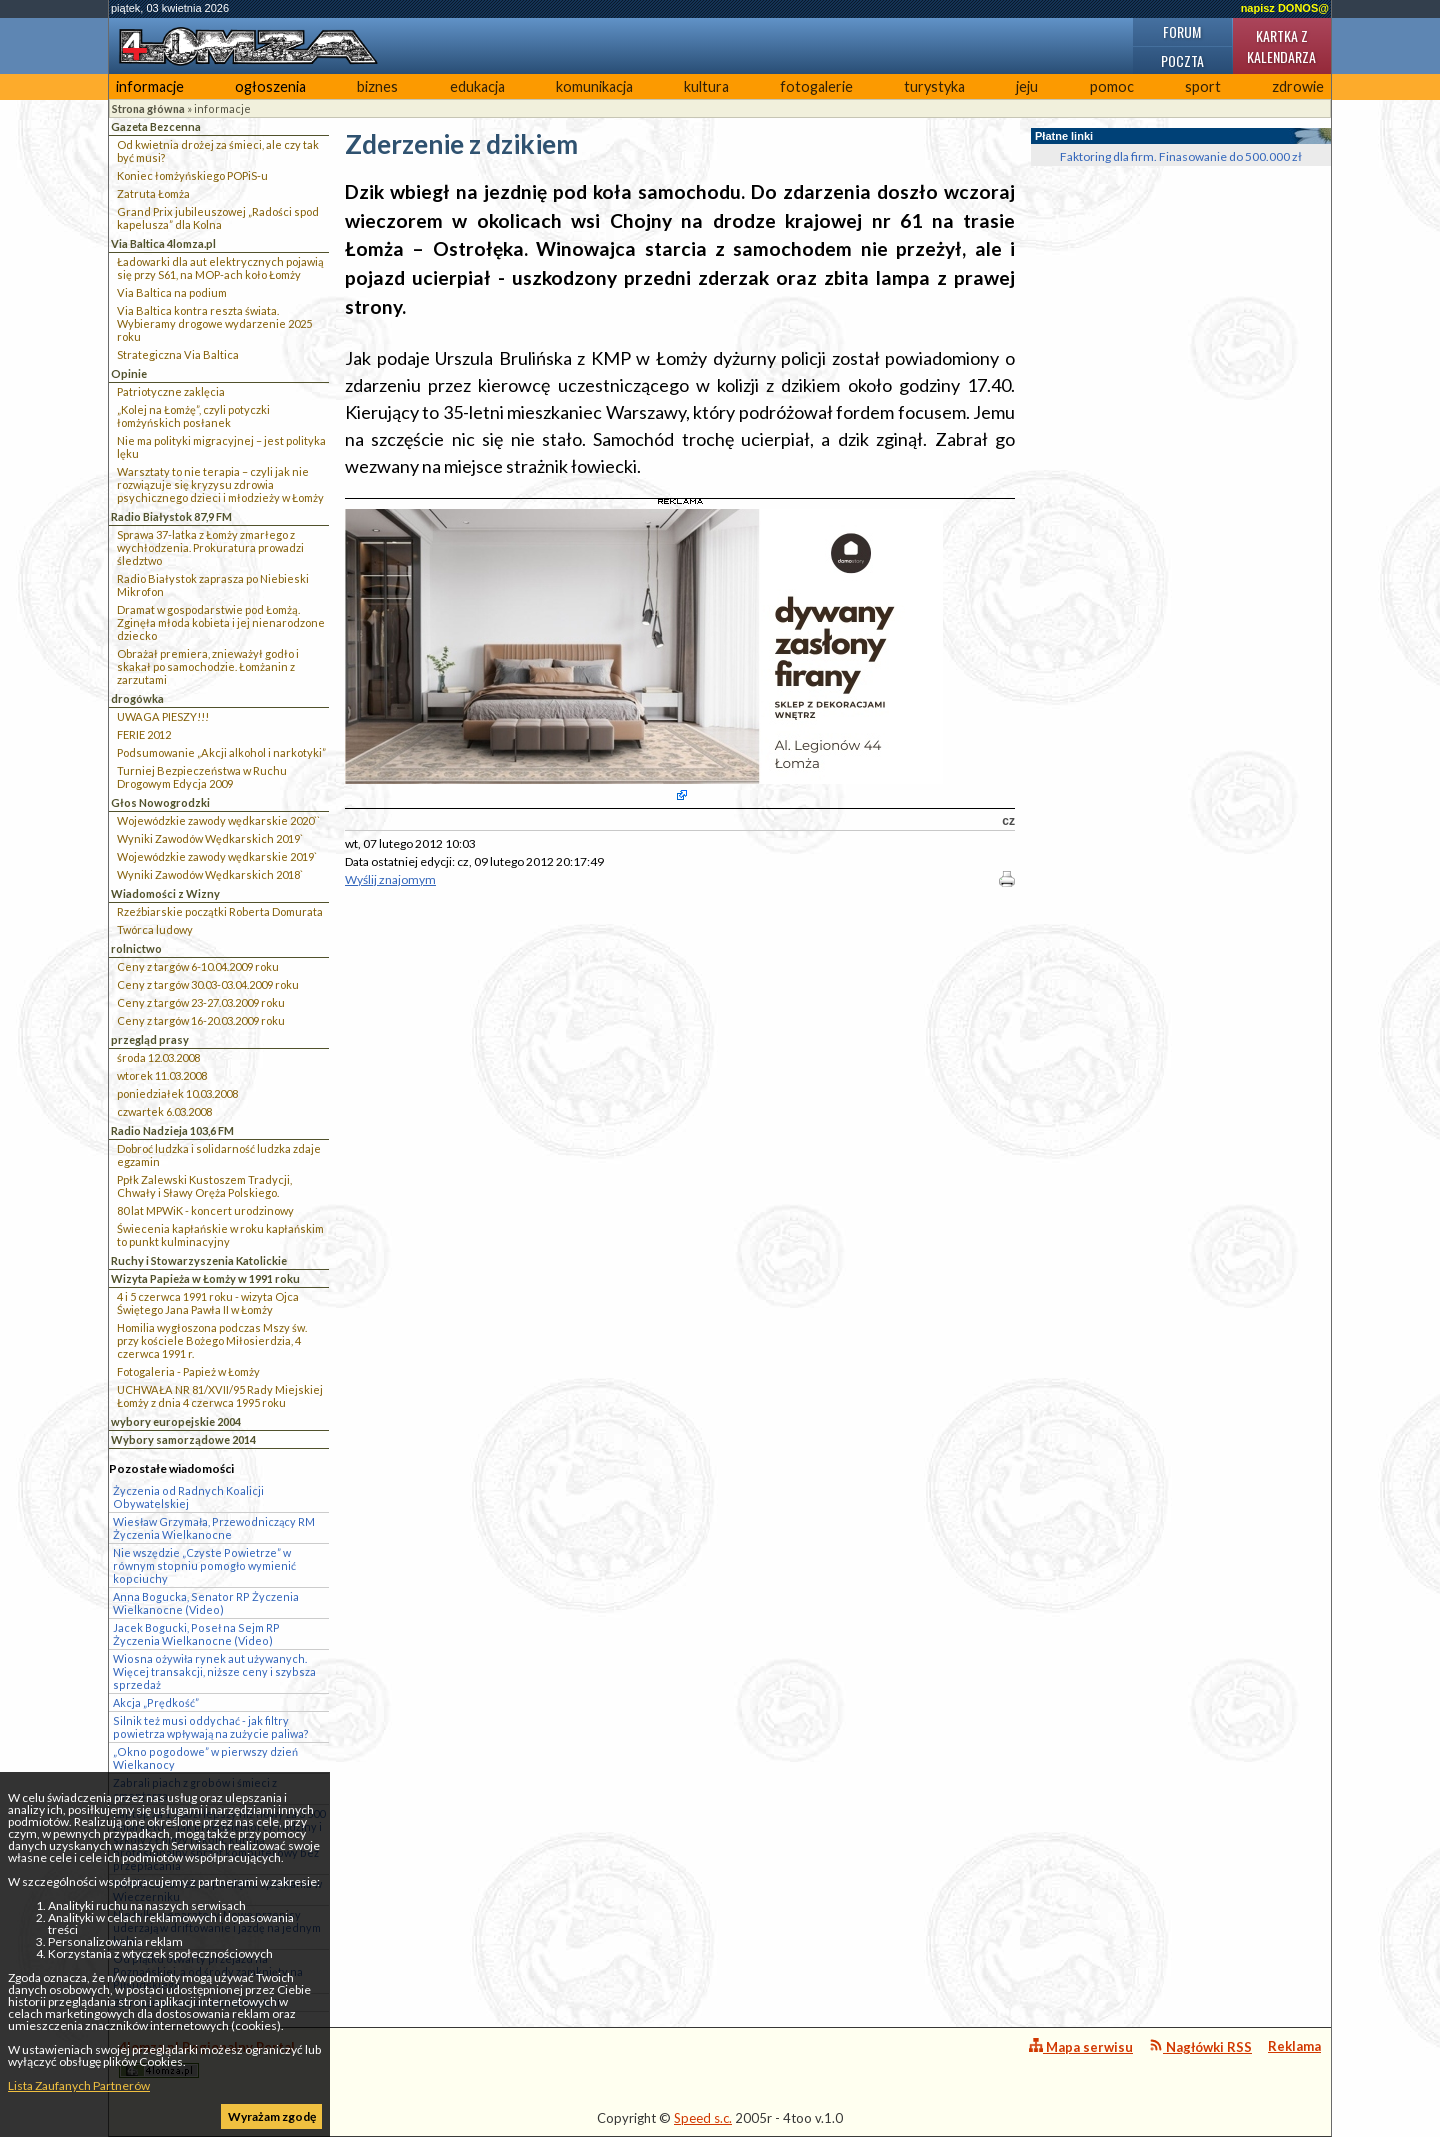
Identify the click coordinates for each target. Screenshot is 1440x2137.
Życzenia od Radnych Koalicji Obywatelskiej (188, 1497)
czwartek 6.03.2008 (164, 1111)
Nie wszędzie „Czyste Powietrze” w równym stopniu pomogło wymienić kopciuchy (204, 1565)
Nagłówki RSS (1200, 2046)
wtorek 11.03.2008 (162, 1075)
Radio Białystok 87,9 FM (171, 516)
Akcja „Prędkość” (156, 1702)
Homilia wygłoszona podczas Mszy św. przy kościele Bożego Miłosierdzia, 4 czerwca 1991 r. (212, 1340)
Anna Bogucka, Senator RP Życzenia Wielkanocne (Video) (206, 1603)
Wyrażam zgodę (272, 2116)
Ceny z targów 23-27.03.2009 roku (201, 1002)
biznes (377, 86)
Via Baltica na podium (172, 292)
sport (1203, 86)
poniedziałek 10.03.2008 (177, 1093)
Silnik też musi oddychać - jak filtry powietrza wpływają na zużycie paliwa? (211, 1727)
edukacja (477, 86)
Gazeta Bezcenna (156, 126)
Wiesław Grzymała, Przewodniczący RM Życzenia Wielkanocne (214, 1528)
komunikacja (594, 86)
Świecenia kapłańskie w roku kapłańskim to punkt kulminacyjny (220, 1235)
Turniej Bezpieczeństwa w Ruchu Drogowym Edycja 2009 (202, 777)
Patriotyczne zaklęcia (171, 391)
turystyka (934, 86)
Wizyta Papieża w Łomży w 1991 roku (205, 1278)
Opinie (129, 373)
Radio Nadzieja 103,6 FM (172, 1130)
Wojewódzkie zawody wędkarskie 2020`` (218, 820)
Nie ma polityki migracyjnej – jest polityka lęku (221, 447)
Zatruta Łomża (153, 193)
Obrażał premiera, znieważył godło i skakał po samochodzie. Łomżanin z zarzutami (208, 666)
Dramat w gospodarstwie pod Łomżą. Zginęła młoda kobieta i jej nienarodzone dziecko (221, 622)
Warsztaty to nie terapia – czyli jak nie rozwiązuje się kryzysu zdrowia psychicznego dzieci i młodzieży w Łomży (220, 484)
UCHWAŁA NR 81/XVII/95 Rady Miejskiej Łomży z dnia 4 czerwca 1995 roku (220, 1396)
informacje (150, 86)
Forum (1182, 31)
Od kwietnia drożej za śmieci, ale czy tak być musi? (218, 151)
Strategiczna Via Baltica (178, 354)
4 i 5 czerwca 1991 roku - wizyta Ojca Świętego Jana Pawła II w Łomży (208, 1303)
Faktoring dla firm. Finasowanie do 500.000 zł (1181, 156)
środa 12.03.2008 (158, 1057)
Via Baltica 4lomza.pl (163, 243)
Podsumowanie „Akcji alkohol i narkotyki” (221, 752)
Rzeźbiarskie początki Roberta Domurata (220, 911)
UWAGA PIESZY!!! (163, 716)
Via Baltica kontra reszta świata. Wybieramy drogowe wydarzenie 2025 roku (214, 323)
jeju (1027, 86)
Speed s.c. (703, 2118)
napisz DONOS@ (1285, 8)
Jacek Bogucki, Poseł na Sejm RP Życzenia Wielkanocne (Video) (196, 1634)
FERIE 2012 (144, 734)
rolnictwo (136, 948)
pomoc (1112, 86)
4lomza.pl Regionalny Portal (207, 2058)
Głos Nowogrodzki (160, 802)
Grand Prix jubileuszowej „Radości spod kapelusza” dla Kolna (218, 218)
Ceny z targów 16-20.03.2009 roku (201, 1020)
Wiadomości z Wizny (165, 893)
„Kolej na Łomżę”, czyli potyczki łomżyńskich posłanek (193, 416)
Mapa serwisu (1081, 2046)
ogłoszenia (270, 86)
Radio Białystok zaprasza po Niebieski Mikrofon (213, 585)
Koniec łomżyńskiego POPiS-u (192, 175)
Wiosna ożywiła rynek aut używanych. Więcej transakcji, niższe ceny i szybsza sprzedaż (214, 1671)
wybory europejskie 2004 (176, 1421)
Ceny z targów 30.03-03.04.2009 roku (208, 984)
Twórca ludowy (155, 929)
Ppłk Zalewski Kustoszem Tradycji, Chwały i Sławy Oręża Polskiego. (204, 1186)
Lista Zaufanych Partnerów (79, 2085)
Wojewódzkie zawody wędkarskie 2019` (217, 856)
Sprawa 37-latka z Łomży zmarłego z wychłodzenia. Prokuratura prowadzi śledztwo (210, 547)
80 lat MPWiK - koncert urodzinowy (205, 1210)
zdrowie (1298, 86)
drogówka (137, 698)
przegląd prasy (150, 1039)
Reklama (1294, 2046)
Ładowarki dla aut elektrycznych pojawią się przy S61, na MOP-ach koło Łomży (220, 268)
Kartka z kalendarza (1281, 46)
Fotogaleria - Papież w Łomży (188, 1371)
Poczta (1182, 60)
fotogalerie (816, 86)
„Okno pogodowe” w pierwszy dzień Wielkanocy (205, 1758)
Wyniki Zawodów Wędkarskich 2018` (210, 874)
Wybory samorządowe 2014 (183, 1439)
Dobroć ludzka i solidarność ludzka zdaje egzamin (219, 1155)
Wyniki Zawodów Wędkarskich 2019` (210, 838)
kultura (706, 86)
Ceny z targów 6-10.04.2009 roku (198, 966)
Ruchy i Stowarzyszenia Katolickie (199, 1260)
